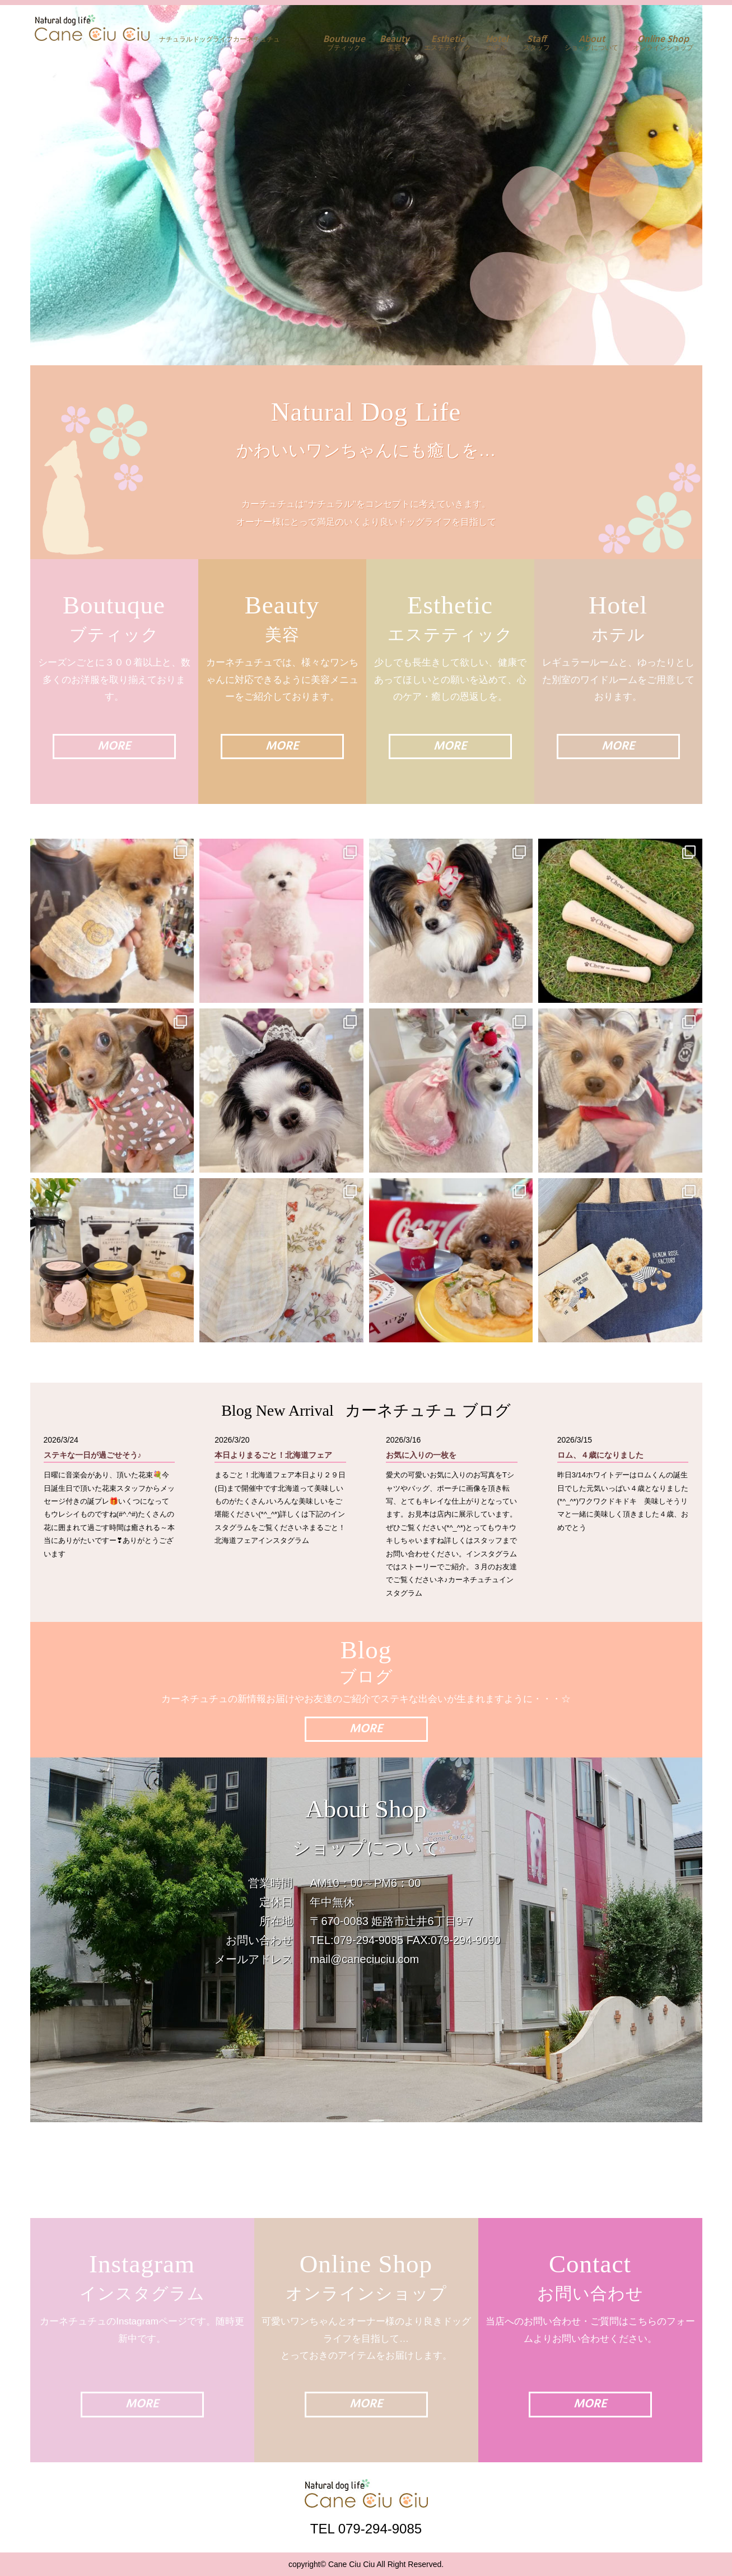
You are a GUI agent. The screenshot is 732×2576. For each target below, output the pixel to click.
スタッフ (536, 43)
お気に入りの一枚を (421, 1454)
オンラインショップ (663, 43)
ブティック (344, 43)
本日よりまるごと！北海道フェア (273, 1454)
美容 (394, 43)
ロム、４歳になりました (600, 1454)
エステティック (447, 43)
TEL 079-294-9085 (366, 2528)
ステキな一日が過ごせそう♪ (93, 1454)
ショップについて (591, 43)
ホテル (497, 43)
